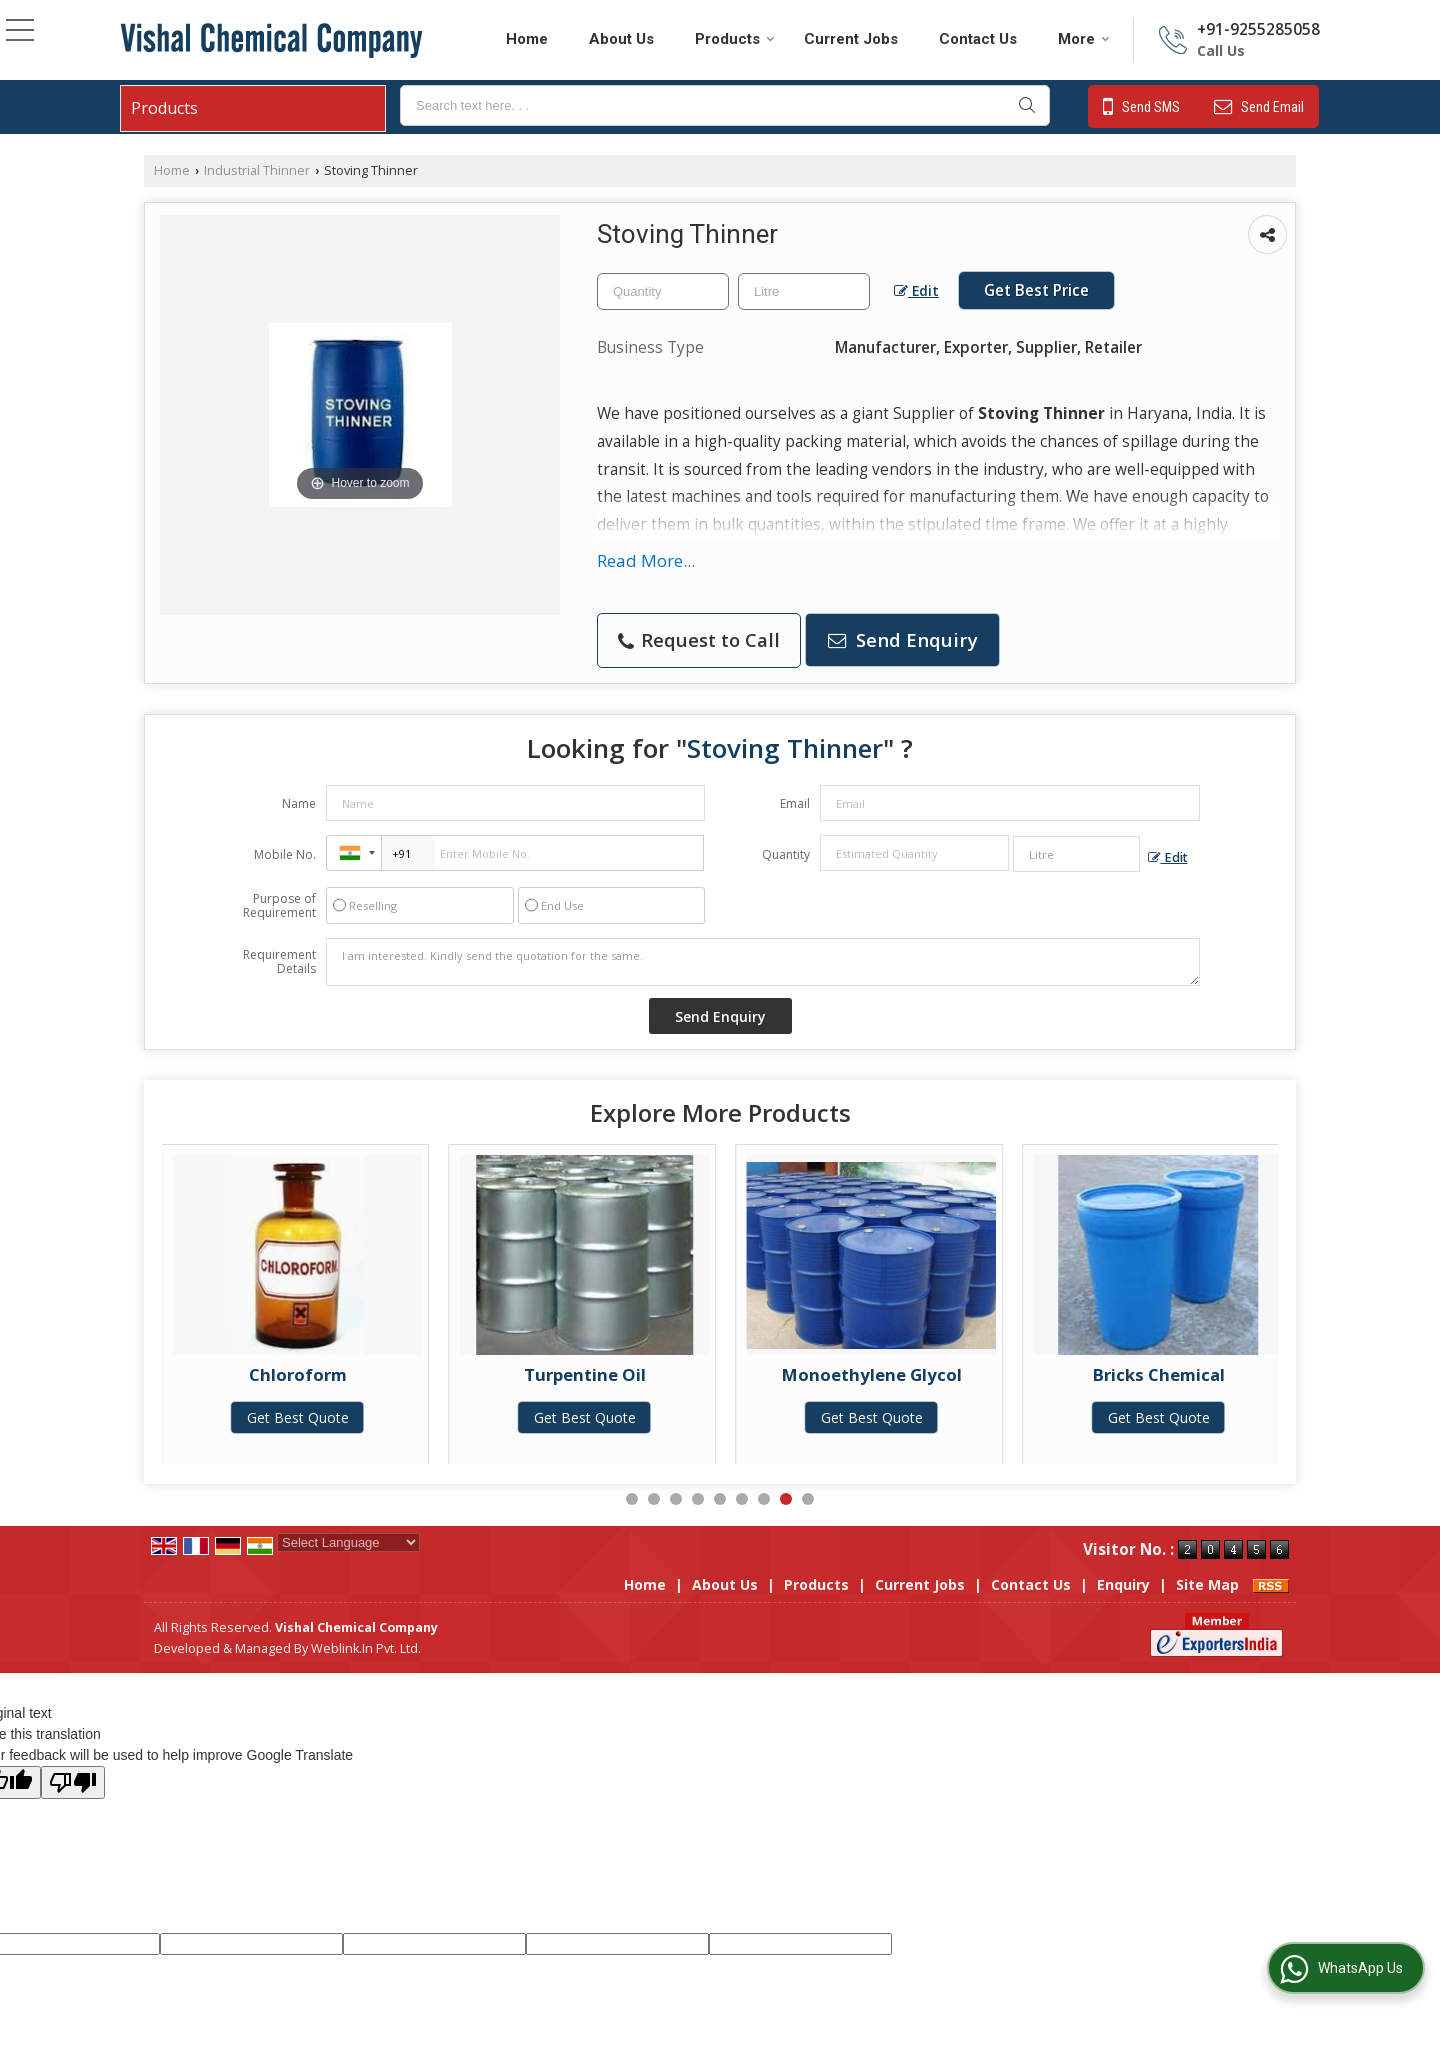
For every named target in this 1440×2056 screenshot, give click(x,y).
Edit (916, 290)
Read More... (646, 560)
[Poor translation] (73, 1782)
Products (735, 39)
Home (527, 39)
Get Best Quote (411, 1417)
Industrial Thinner (257, 170)
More (1084, 39)
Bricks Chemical (1272, 1374)
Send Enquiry (903, 639)
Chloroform (411, 1374)
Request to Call (699, 639)
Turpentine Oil (698, 1374)
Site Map (1207, 1584)
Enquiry (1123, 1584)
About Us (621, 39)
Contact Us (978, 39)
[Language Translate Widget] (348, 1542)
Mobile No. (285, 854)
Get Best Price (1036, 290)
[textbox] (725, 105)
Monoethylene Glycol (985, 1374)
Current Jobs (851, 39)
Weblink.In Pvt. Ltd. (366, 1648)
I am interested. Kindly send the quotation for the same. (763, 962)
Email (795, 803)
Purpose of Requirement (279, 906)
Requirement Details (279, 962)
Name (299, 803)
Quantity (786, 854)
